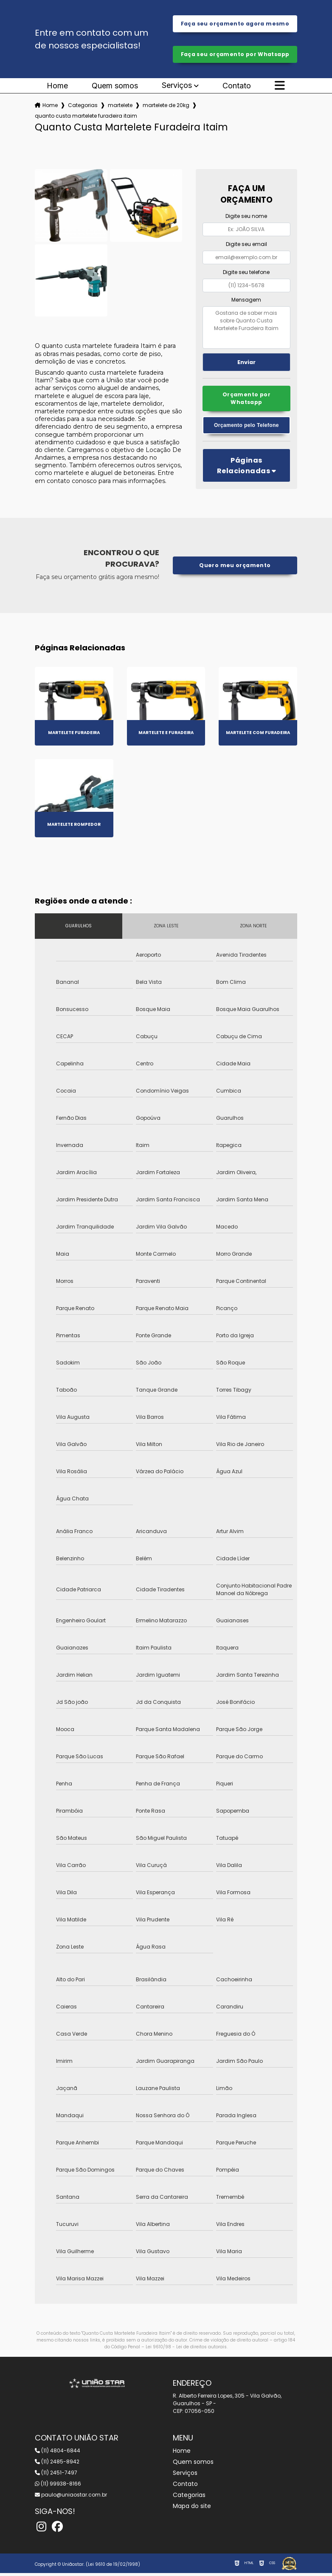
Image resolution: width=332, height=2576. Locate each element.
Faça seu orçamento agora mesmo (235, 24)
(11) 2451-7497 (56, 2475)
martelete (120, 106)
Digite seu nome (246, 217)
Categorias (83, 106)
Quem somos (115, 87)
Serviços (177, 87)
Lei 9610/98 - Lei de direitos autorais (186, 2350)
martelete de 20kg (166, 106)
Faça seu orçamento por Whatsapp (235, 55)
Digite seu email (246, 245)
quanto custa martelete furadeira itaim (86, 117)
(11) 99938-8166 (58, 2486)
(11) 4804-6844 (57, 2453)
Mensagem (246, 301)
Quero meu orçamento (235, 568)
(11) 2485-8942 (57, 2464)
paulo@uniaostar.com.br (71, 2497)
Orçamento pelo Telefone (246, 428)
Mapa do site (192, 2509)
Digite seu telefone (246, 273)
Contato (236, 87)
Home (57, 87)
